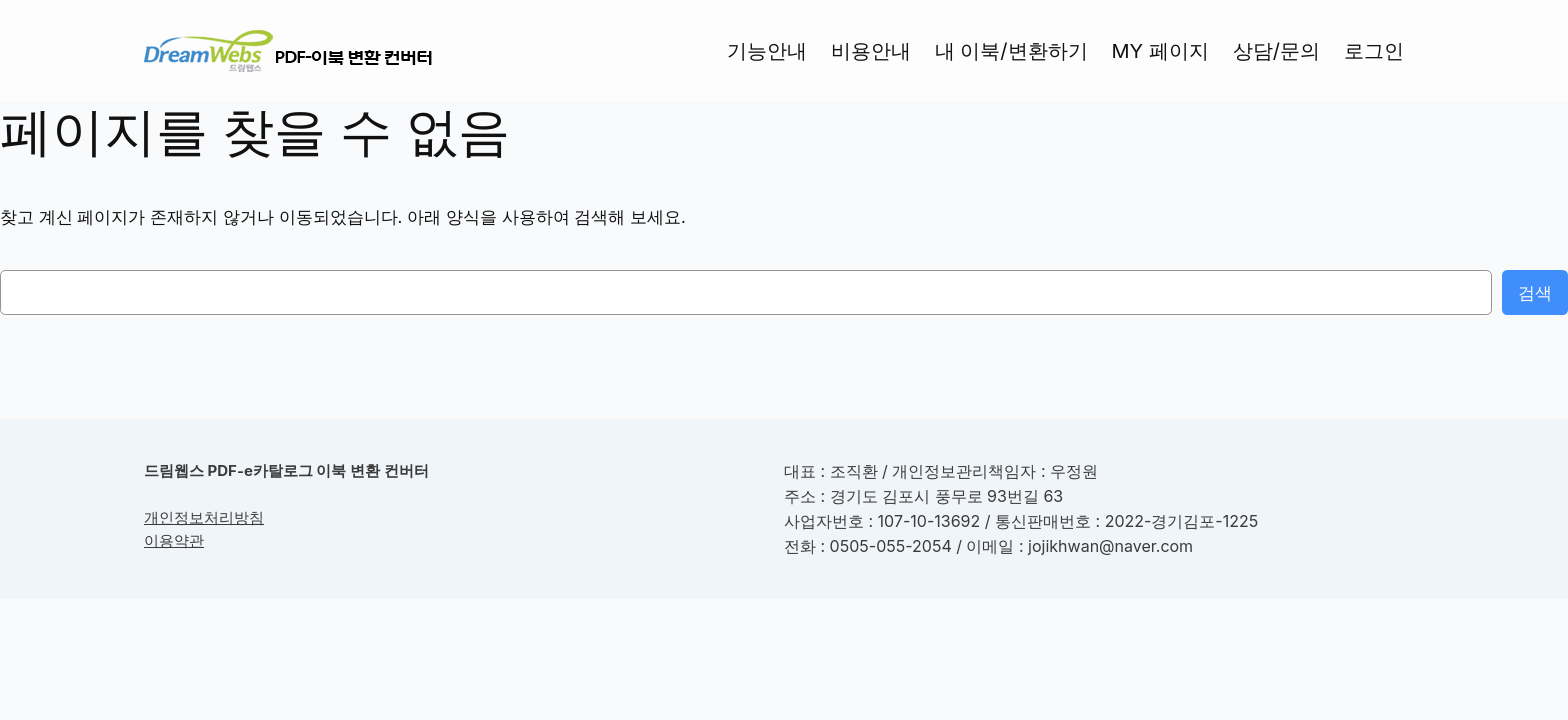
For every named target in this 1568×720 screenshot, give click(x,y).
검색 (1535, 293)
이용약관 (174, 540)
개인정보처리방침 (204, 517)
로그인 (1374, 51)
